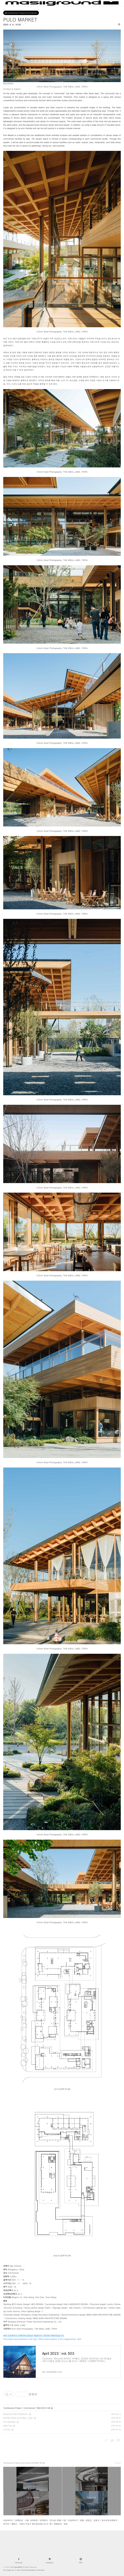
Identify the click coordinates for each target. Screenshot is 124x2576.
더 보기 (118, 2463)
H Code (6, 2429)
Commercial (29, 2408)
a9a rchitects (15, 2265)
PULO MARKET (20, 19)
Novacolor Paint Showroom (15, 2414)
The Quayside (9, 2421)
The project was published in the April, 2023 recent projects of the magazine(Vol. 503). (42, 2339)
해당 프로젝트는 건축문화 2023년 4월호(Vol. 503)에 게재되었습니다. (33, 2335)
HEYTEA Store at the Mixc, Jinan (18, 2417)
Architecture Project (12, 2408)
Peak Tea (7, 2425)
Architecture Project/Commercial (21, 12)
